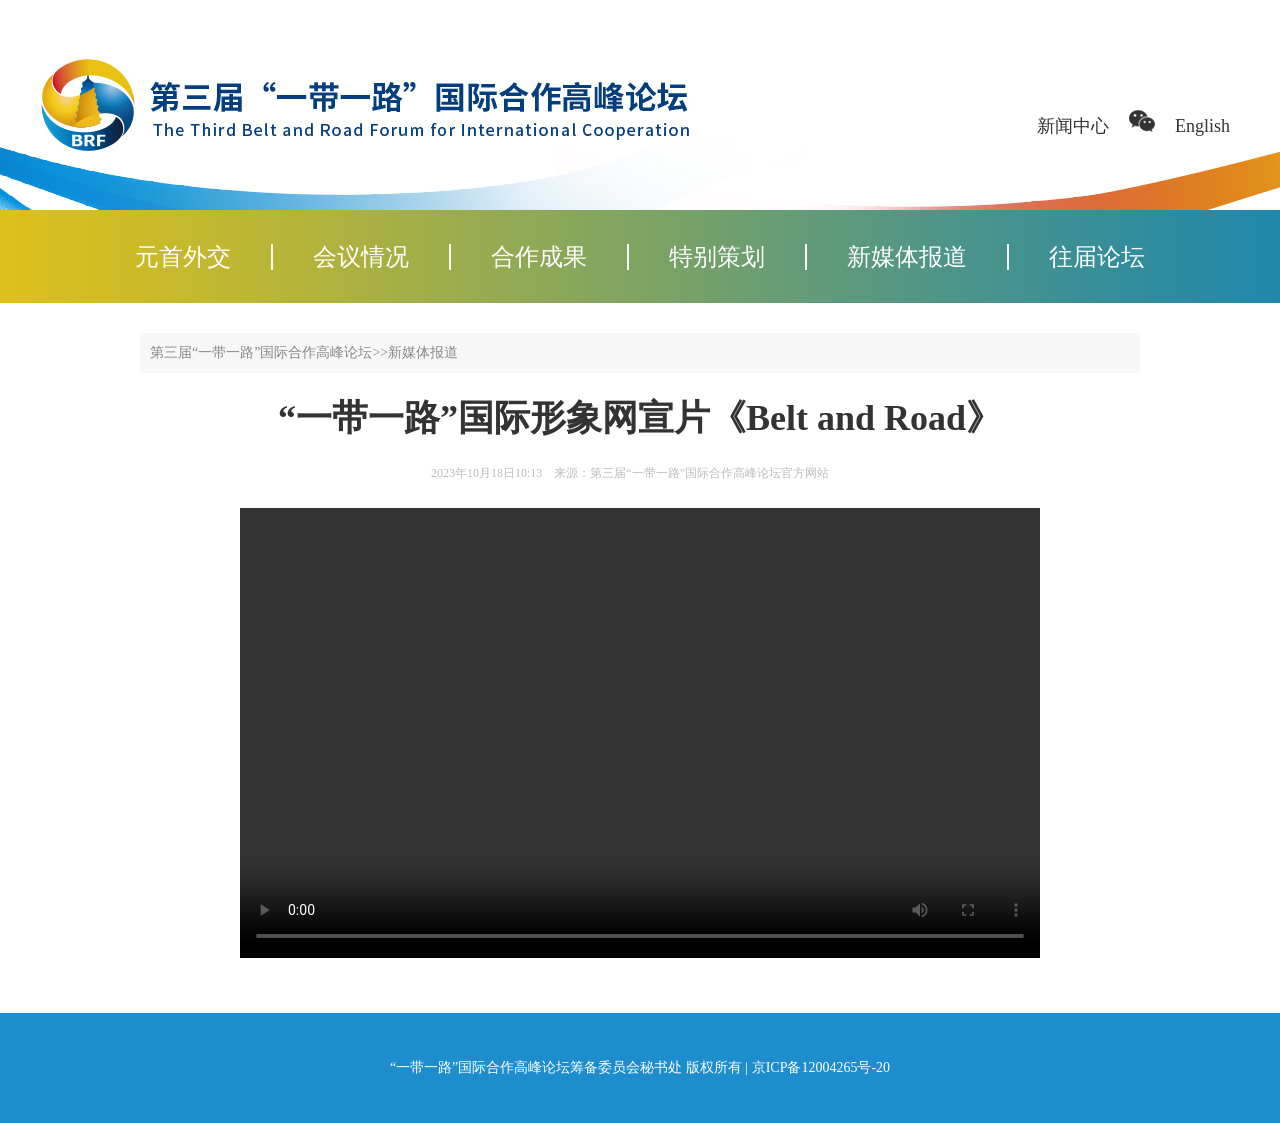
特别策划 (717, 257)
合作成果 (539, 257)
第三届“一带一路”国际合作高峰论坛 (261, 352)
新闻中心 (1073, 126)
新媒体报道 (907, 257)
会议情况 (361, 257)
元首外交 (183, 257)
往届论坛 (1097, 257)
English (1202, 126)
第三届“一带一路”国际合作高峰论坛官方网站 (709, 473)
